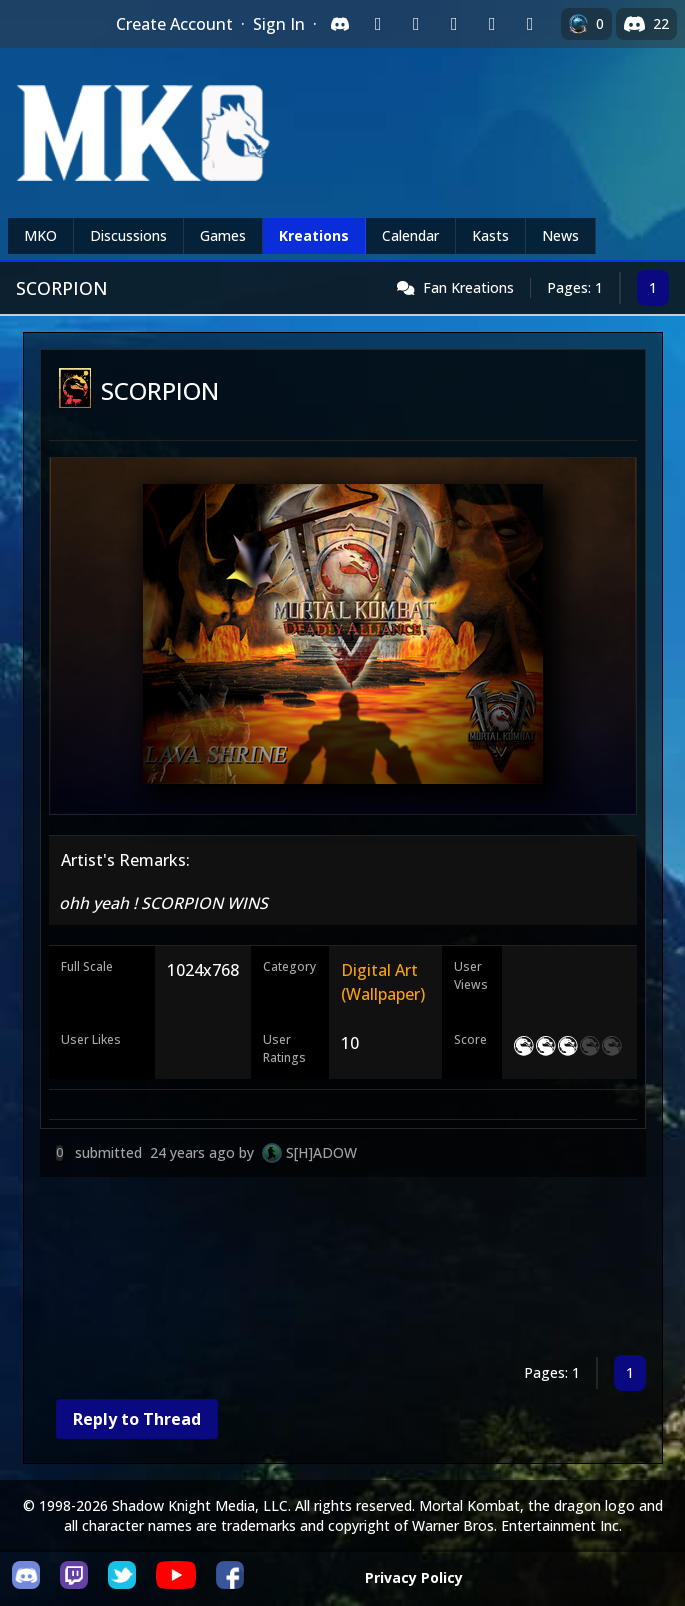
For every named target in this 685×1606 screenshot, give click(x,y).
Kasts (490, 235)
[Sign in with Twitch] (378, 24)
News (560, 235)
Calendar (410, 235)
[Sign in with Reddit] (454, 24)
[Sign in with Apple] (492, 24)
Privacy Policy (414, 1577)
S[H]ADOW (321, 1152)
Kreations (314, 235)
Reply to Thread (137, 1419)
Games (223, 235)
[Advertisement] (343, 1270)
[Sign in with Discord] (340, 24)
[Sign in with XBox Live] (530, 24)
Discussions (128, 235)
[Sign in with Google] (416, 24)
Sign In (279, 24)
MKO (40, 235)
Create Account (174, 24)
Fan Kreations (468, 287)
